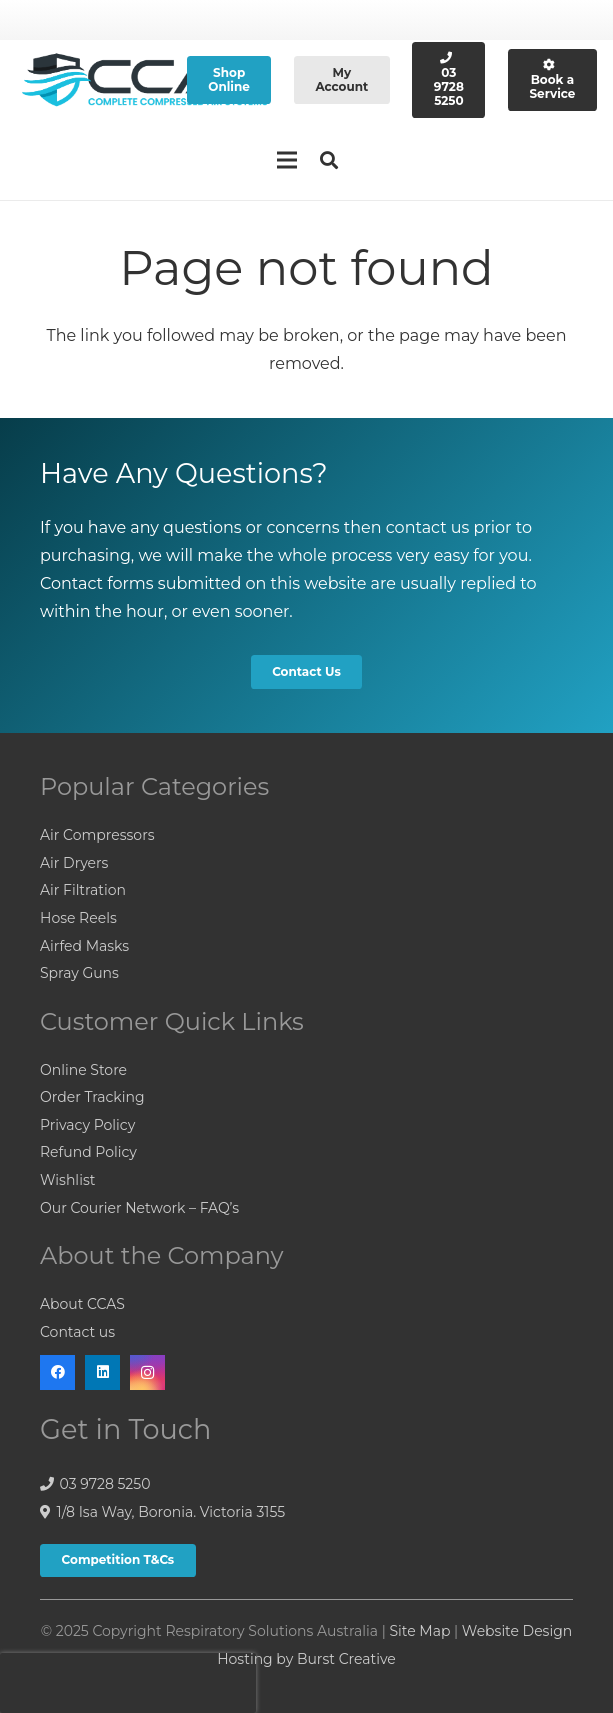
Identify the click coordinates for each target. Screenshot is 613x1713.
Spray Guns (79, 973)
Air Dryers (74, 863)
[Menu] (287, 160)
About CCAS (82, 1304)
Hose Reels (78, 918)
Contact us (77, 1332)
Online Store (83, 1070)
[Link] (145, 80)
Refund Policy (88, 1152)
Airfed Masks (84, 946)
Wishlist (67, 1180)
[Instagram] (147, 1372)
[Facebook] (57, 1372)
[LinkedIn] (102, 1372)
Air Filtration (83, 890)
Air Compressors (97, 835)
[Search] (330, 160)
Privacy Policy (87, 1125)
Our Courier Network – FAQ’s (139, 1208)
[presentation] (128, 1683)
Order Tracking (92, 1097)
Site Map (419, 1631)
